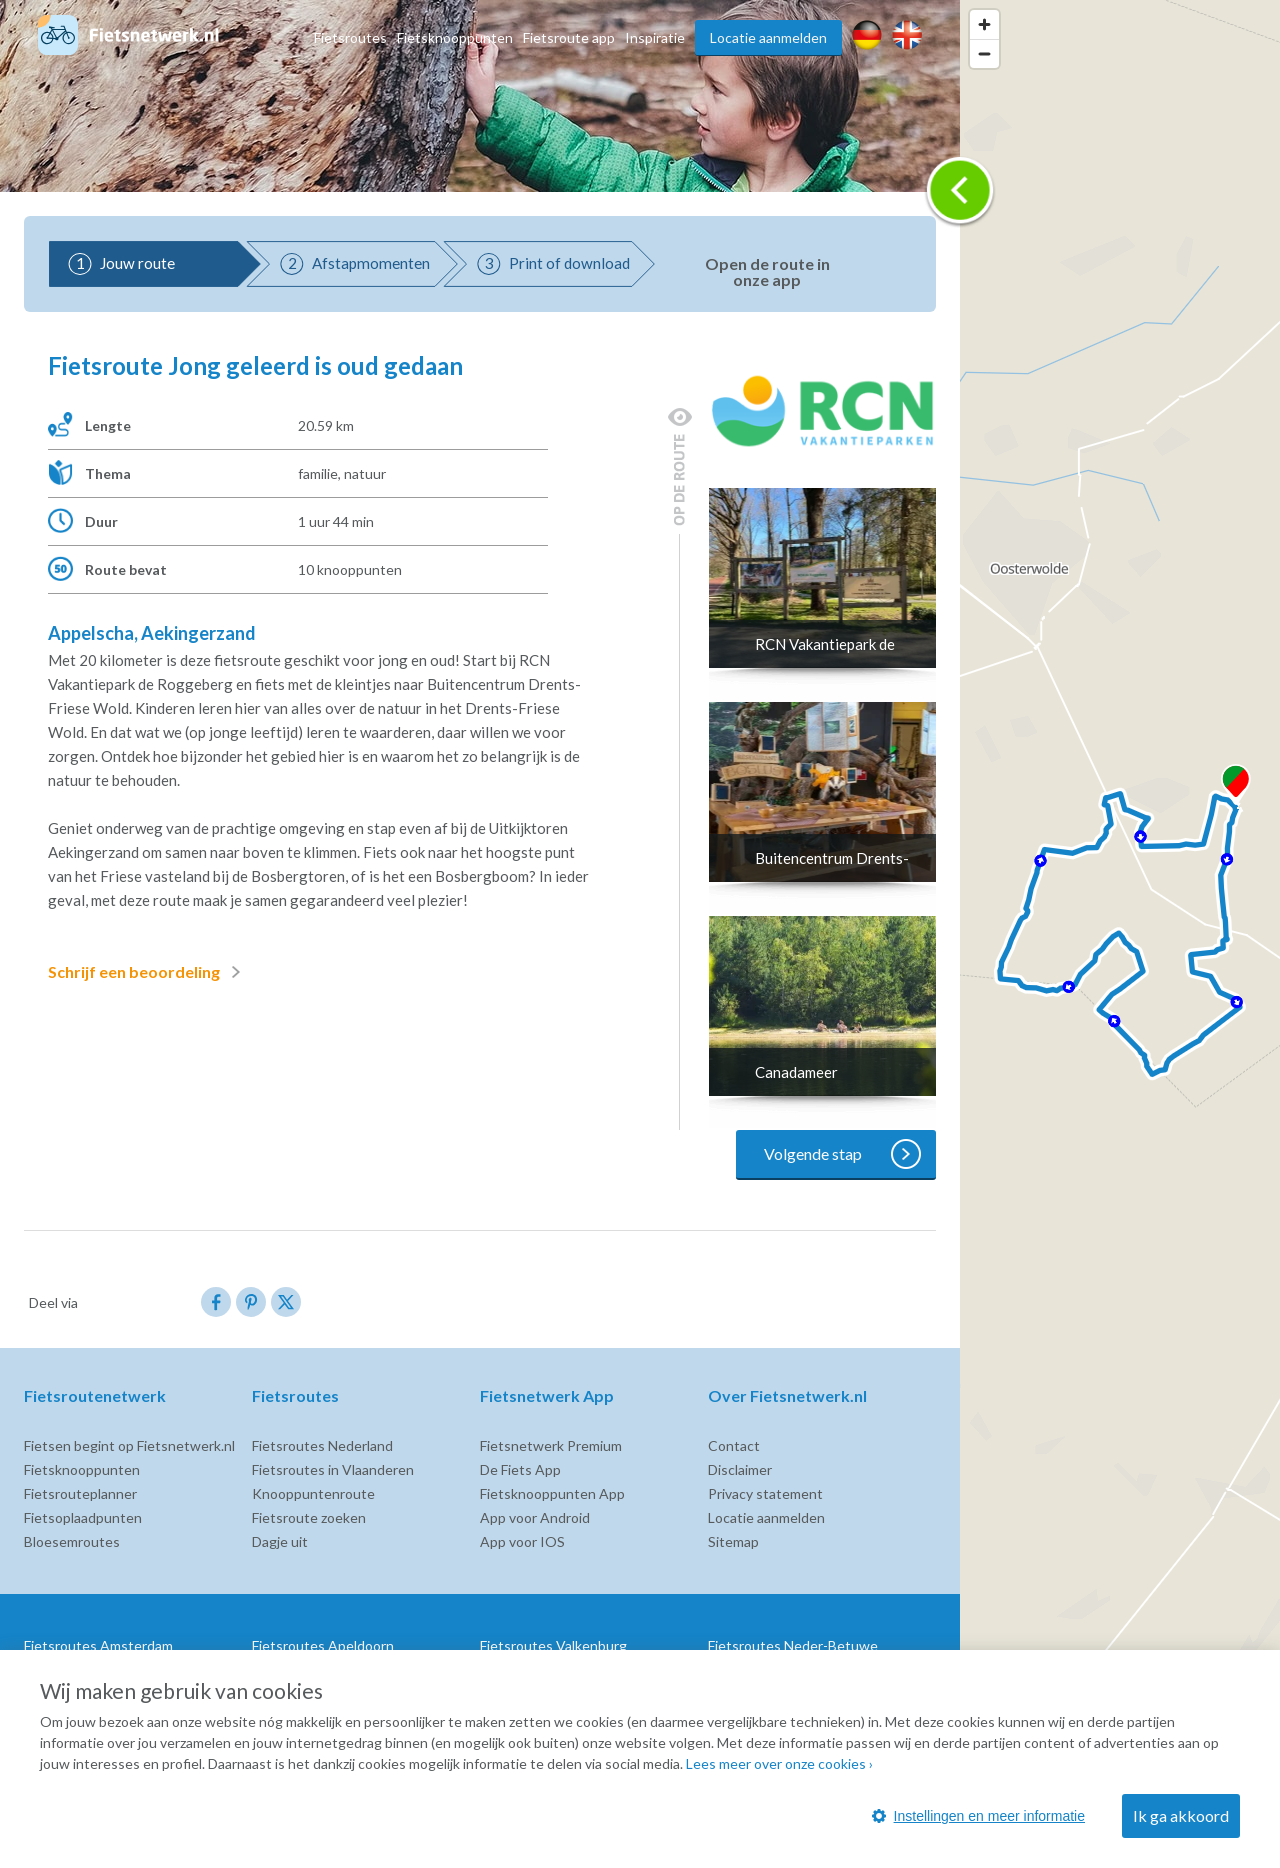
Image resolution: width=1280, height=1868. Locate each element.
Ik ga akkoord (1181, 1815)
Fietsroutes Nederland (322, 1445)
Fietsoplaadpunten (83, 1517)
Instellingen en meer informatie (978, 1816)
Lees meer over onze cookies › (779, 1763)
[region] (1120, 934)
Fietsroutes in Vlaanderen (333, 1469)
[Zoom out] (984, 53)
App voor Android (535, 1517)
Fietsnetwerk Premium (551, 1445)
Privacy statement (765, 1493)
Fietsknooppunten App (552, 1493)
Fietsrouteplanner (80, 1493)
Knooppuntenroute (313, 1493)
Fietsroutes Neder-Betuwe (793, 1645)
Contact (734, 1445)
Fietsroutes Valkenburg (553, 1645)
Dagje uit (280, 1541)
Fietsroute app (569, 37)
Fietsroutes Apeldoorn (323, 1645)
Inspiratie (655, 37)
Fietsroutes (350, 37)
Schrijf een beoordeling (148, 972)
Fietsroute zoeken (309, 1517)
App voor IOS (522, 1541)
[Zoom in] (984, 24)
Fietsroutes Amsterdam (98, 1645)
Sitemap (733, 1541)
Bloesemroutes (72, 1541)
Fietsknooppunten (455, 37)
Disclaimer (740, 1469)
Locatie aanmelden (768, 37)
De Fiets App (520, 1469)
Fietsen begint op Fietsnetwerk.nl (129, 1445)
